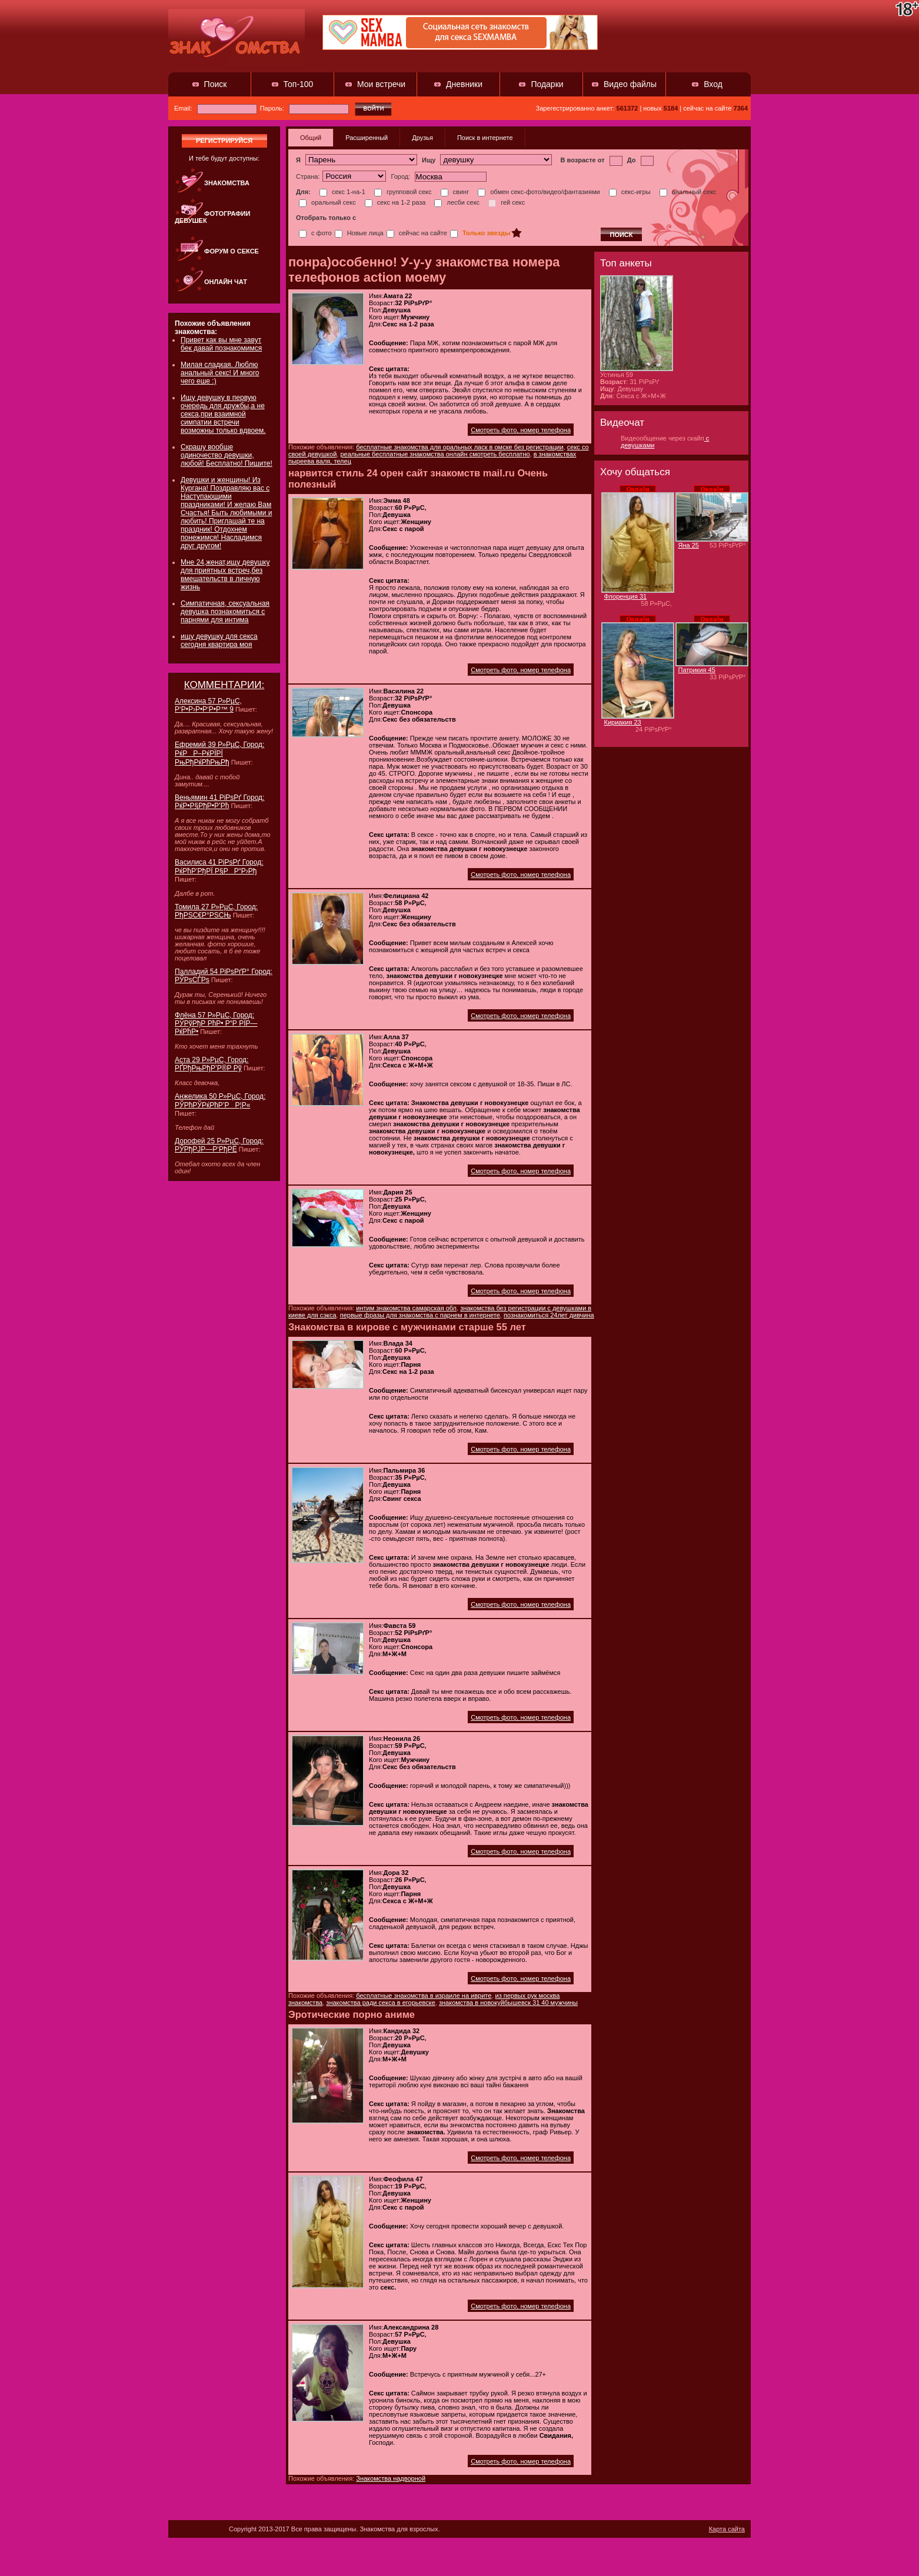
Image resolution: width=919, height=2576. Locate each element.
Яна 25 (688, 545)
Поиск (215, 84)
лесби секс (457, 202)
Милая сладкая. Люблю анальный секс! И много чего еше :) (220, 373)
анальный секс (688, 191)
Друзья (422, 137)
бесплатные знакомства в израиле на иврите (423, 1995)
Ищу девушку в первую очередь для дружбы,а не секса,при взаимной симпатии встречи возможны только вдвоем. (223, 414)
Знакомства (226, 182)
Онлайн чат (225, 281)
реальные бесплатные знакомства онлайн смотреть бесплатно (435, 454)
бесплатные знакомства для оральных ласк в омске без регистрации (459, 447)
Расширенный (366, 137)
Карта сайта (727, 2528)
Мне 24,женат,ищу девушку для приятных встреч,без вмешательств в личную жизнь (225, 574)
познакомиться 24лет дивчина (549, 1315)
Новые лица (359, 232)
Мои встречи (381, 84)
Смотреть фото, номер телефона (521, 429)
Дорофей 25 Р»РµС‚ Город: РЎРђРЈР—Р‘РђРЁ (219, 1145)
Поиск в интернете (485, 137)
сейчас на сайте (417, 232)
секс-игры (630, 191)
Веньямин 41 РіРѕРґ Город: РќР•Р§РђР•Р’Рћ (219, 801)
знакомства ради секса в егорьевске (380, 2002)
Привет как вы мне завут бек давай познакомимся (221, 344)
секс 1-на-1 (342, 191)
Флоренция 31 (625, 596)
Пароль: (304, 108)
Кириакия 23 (622, 722)
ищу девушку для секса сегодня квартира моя (219, 640)
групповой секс (403, 191)
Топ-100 (299, 84)
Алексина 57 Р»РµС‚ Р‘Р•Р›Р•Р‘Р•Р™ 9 (208, 705)
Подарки (547, 84)
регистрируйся (224, 140)
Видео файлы (630, 84)
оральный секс (327, 202)
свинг (455, 191)
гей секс (506, 202)
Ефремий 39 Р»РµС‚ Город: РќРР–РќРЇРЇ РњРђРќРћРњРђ (219, 753)
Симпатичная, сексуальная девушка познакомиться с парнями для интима (225, 611)
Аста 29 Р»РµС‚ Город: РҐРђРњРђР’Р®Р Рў (211, 1064)
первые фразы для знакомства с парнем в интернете (420, 1315)
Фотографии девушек (212, 217)
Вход (713, 84)
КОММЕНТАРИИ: (224, 684)
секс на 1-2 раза (395, 202)
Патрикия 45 (696, 669)
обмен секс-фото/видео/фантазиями (539, 191)
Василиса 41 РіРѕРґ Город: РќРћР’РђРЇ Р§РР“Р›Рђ (219, 866)
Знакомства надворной (390, 2478)
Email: (215, 108)
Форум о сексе (231, 251)
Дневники (464, 84)
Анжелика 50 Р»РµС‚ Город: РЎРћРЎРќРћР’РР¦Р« (220, 1100)
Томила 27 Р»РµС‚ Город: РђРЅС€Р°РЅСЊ (216, 911)
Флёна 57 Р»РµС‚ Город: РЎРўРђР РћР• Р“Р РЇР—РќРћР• (216, 1023)
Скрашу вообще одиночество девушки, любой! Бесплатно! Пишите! (226, 455)
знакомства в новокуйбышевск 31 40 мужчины (508, 2002)
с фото (315, 232)
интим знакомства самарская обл (406, 1308)
